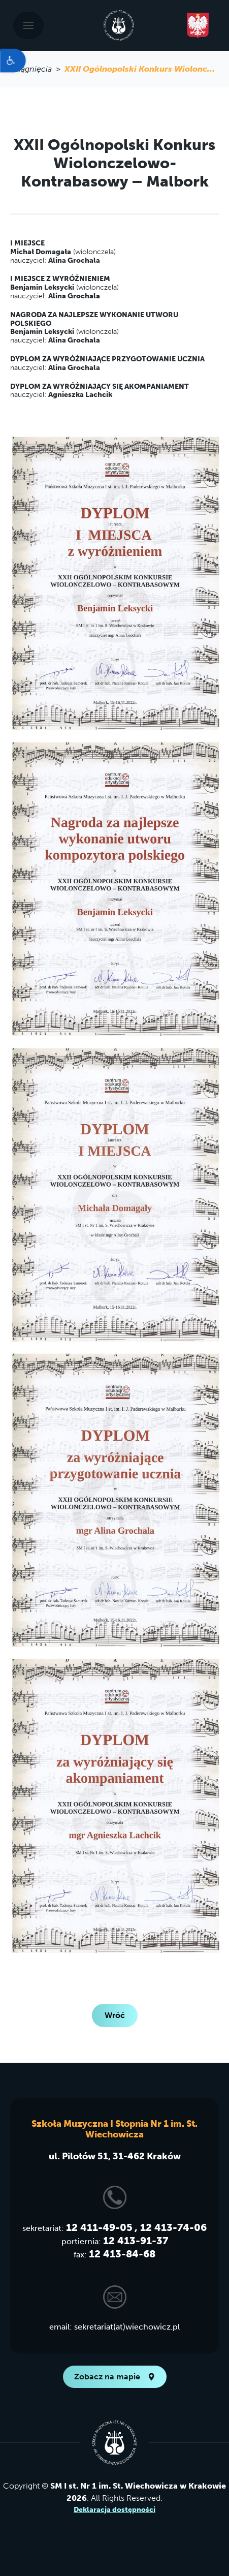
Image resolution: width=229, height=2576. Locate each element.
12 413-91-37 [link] (135, 2240)
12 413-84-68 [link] (122, 2254)
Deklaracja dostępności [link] (114, 2509)
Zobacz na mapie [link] (114, 2376)
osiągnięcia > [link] (37, 69)
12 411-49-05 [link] (99, 2227)
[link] (12, 60)
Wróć (115, 2015)
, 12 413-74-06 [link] (171, 2227)
